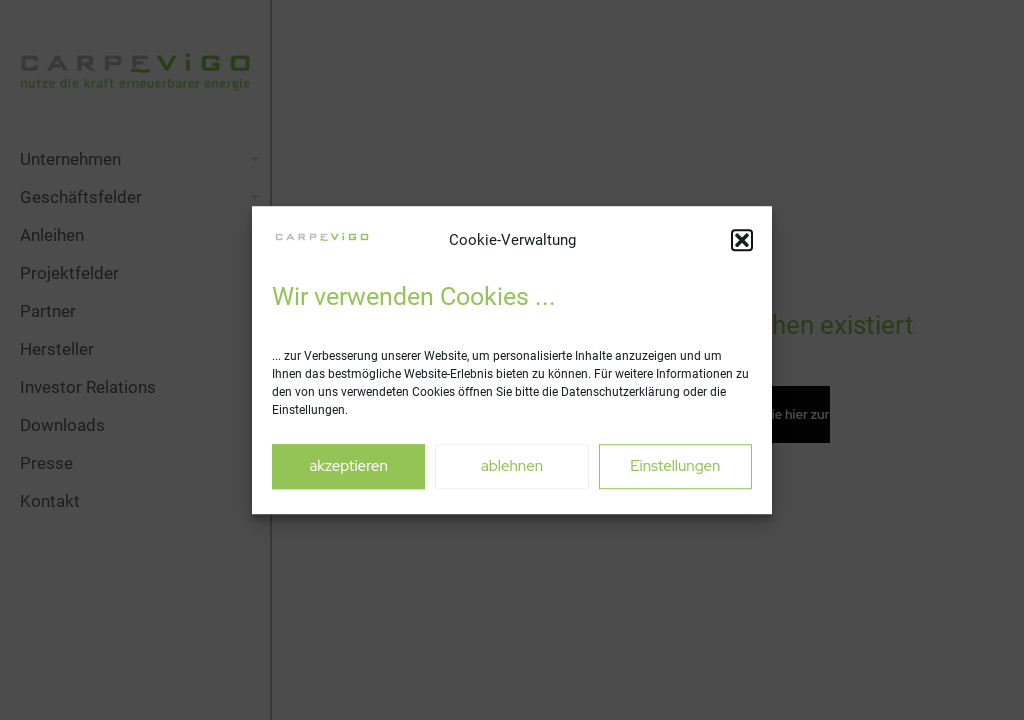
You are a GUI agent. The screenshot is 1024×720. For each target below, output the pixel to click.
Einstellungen (675, 466)
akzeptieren (348, 466)
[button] (742, 240)
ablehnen (512, 466)
